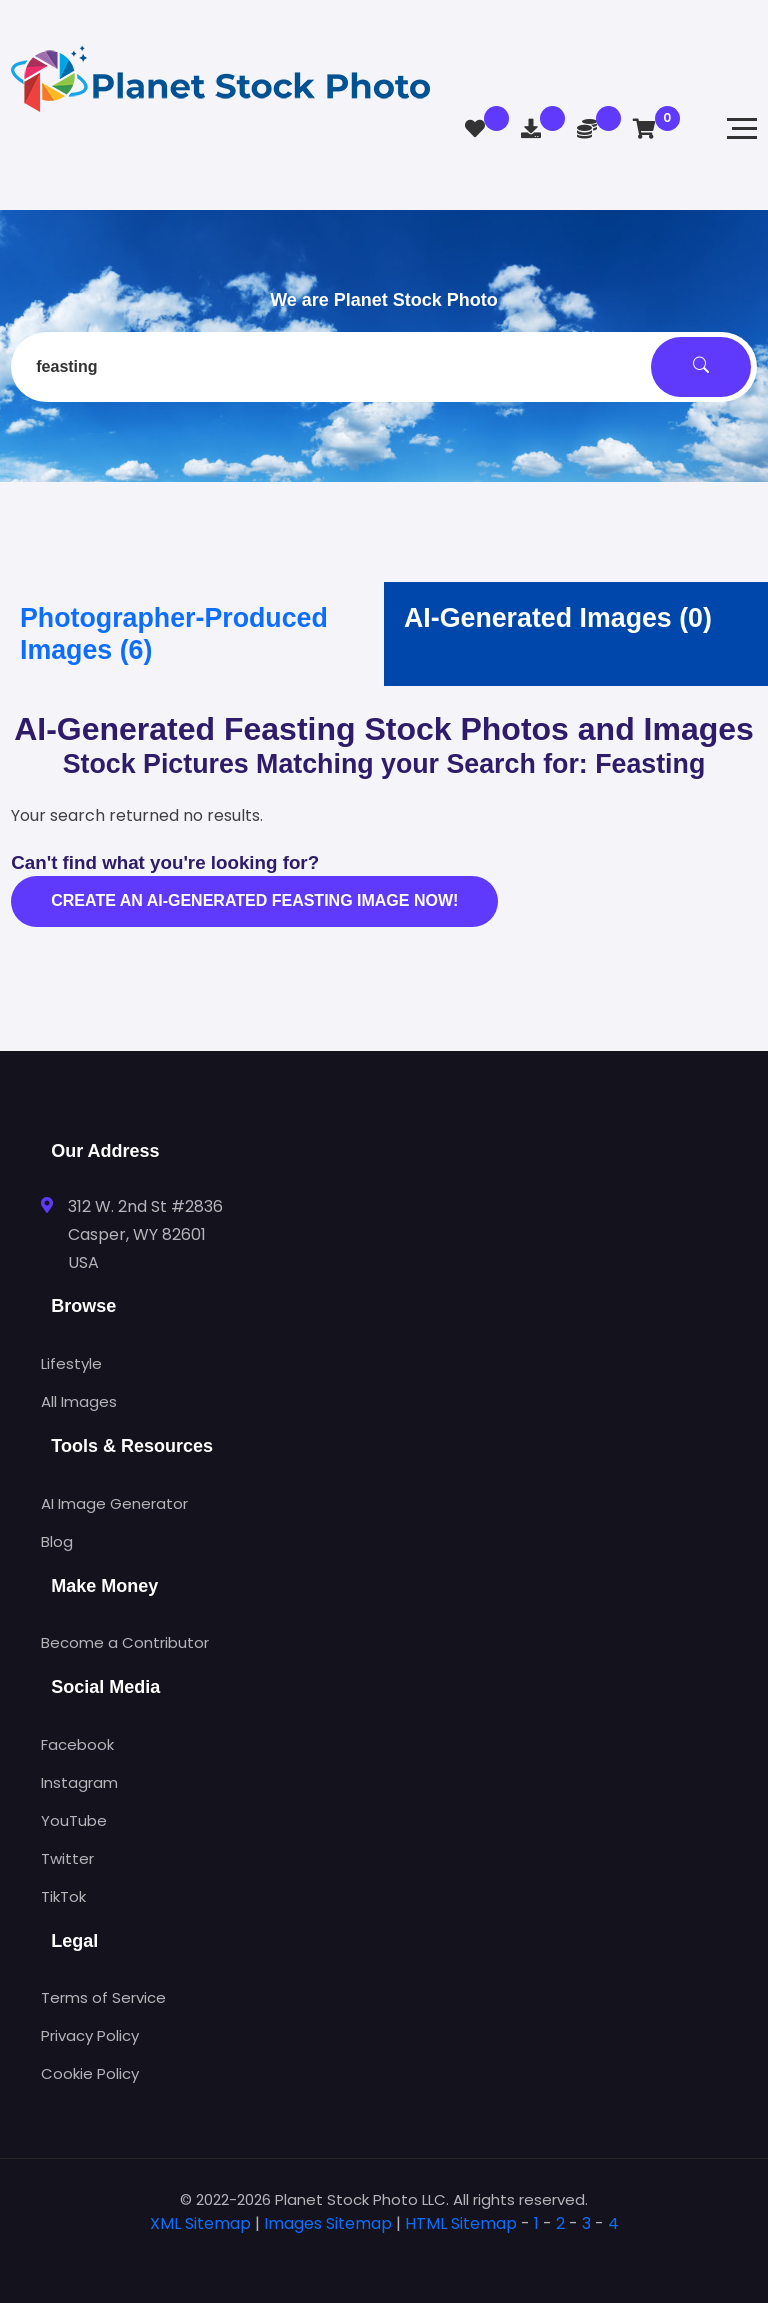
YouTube (74, 1820)
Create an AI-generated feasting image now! (254, 900)
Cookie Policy (90, 2073)
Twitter (67, 1858)
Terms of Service (103, 1997)
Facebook (77, 1744)
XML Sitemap (200, 2223)
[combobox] (384, 367)
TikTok (63, 1896)
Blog (57, 1541)
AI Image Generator (114, 1503)
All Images (79, 1401)
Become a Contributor (125, 1642)
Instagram (79, 1782)
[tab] (384, 2255)
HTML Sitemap (461, 2223)
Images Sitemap (328, 2223)
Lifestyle (71, 1363)
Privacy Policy (90, 2035)
